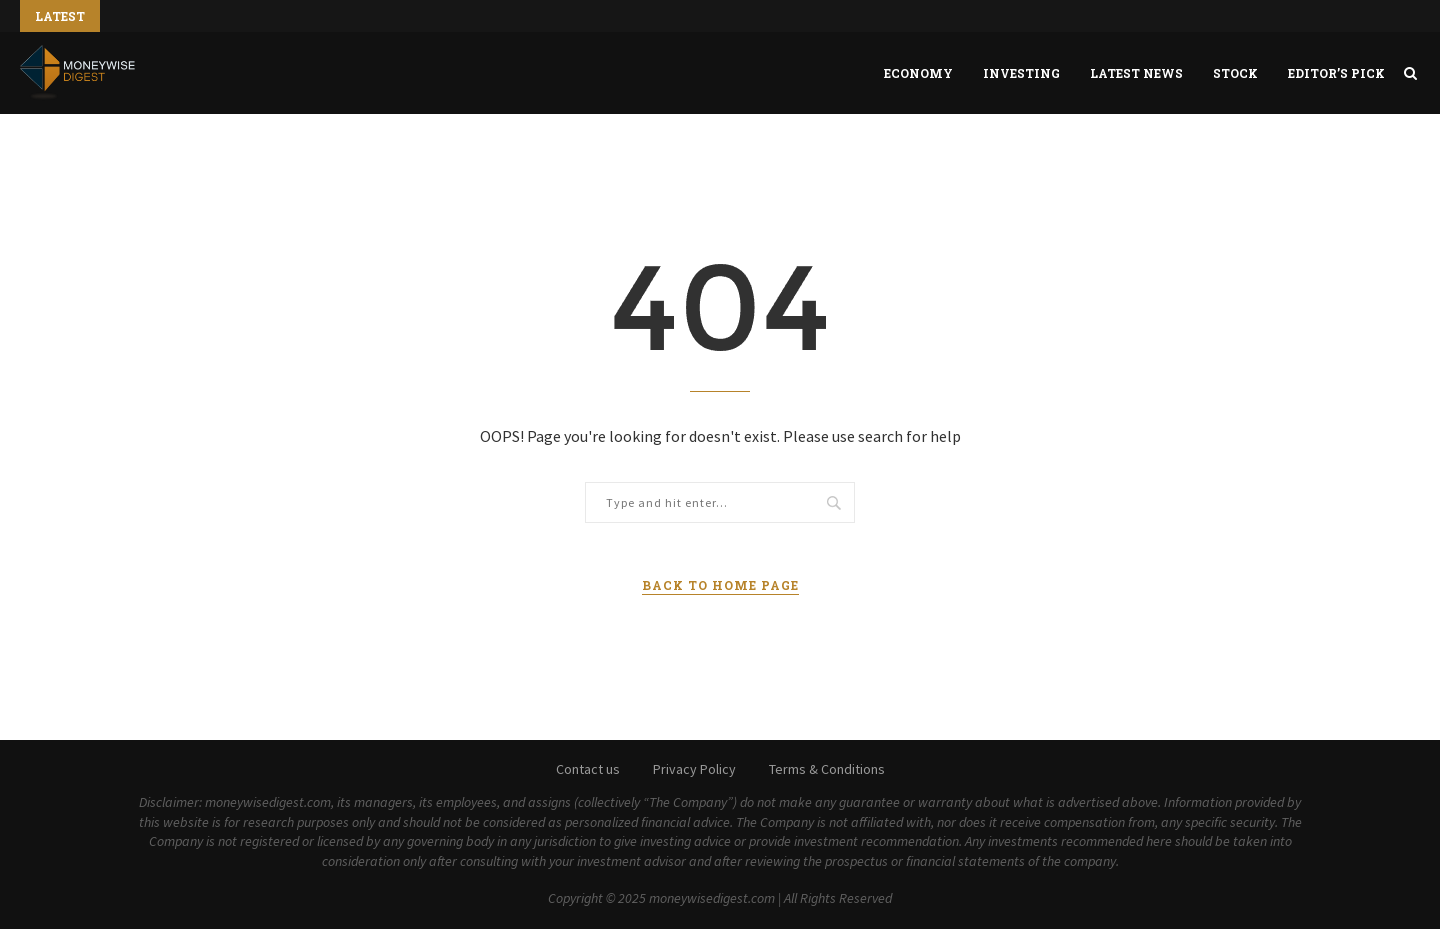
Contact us (588, 769)
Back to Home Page (720, 585)
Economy (918, 73)
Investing (1021, 73)
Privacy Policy (694, 769)
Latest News (1136, 73)
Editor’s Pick (1336, 73)
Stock (1235, 73)
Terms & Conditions (827, 769)
